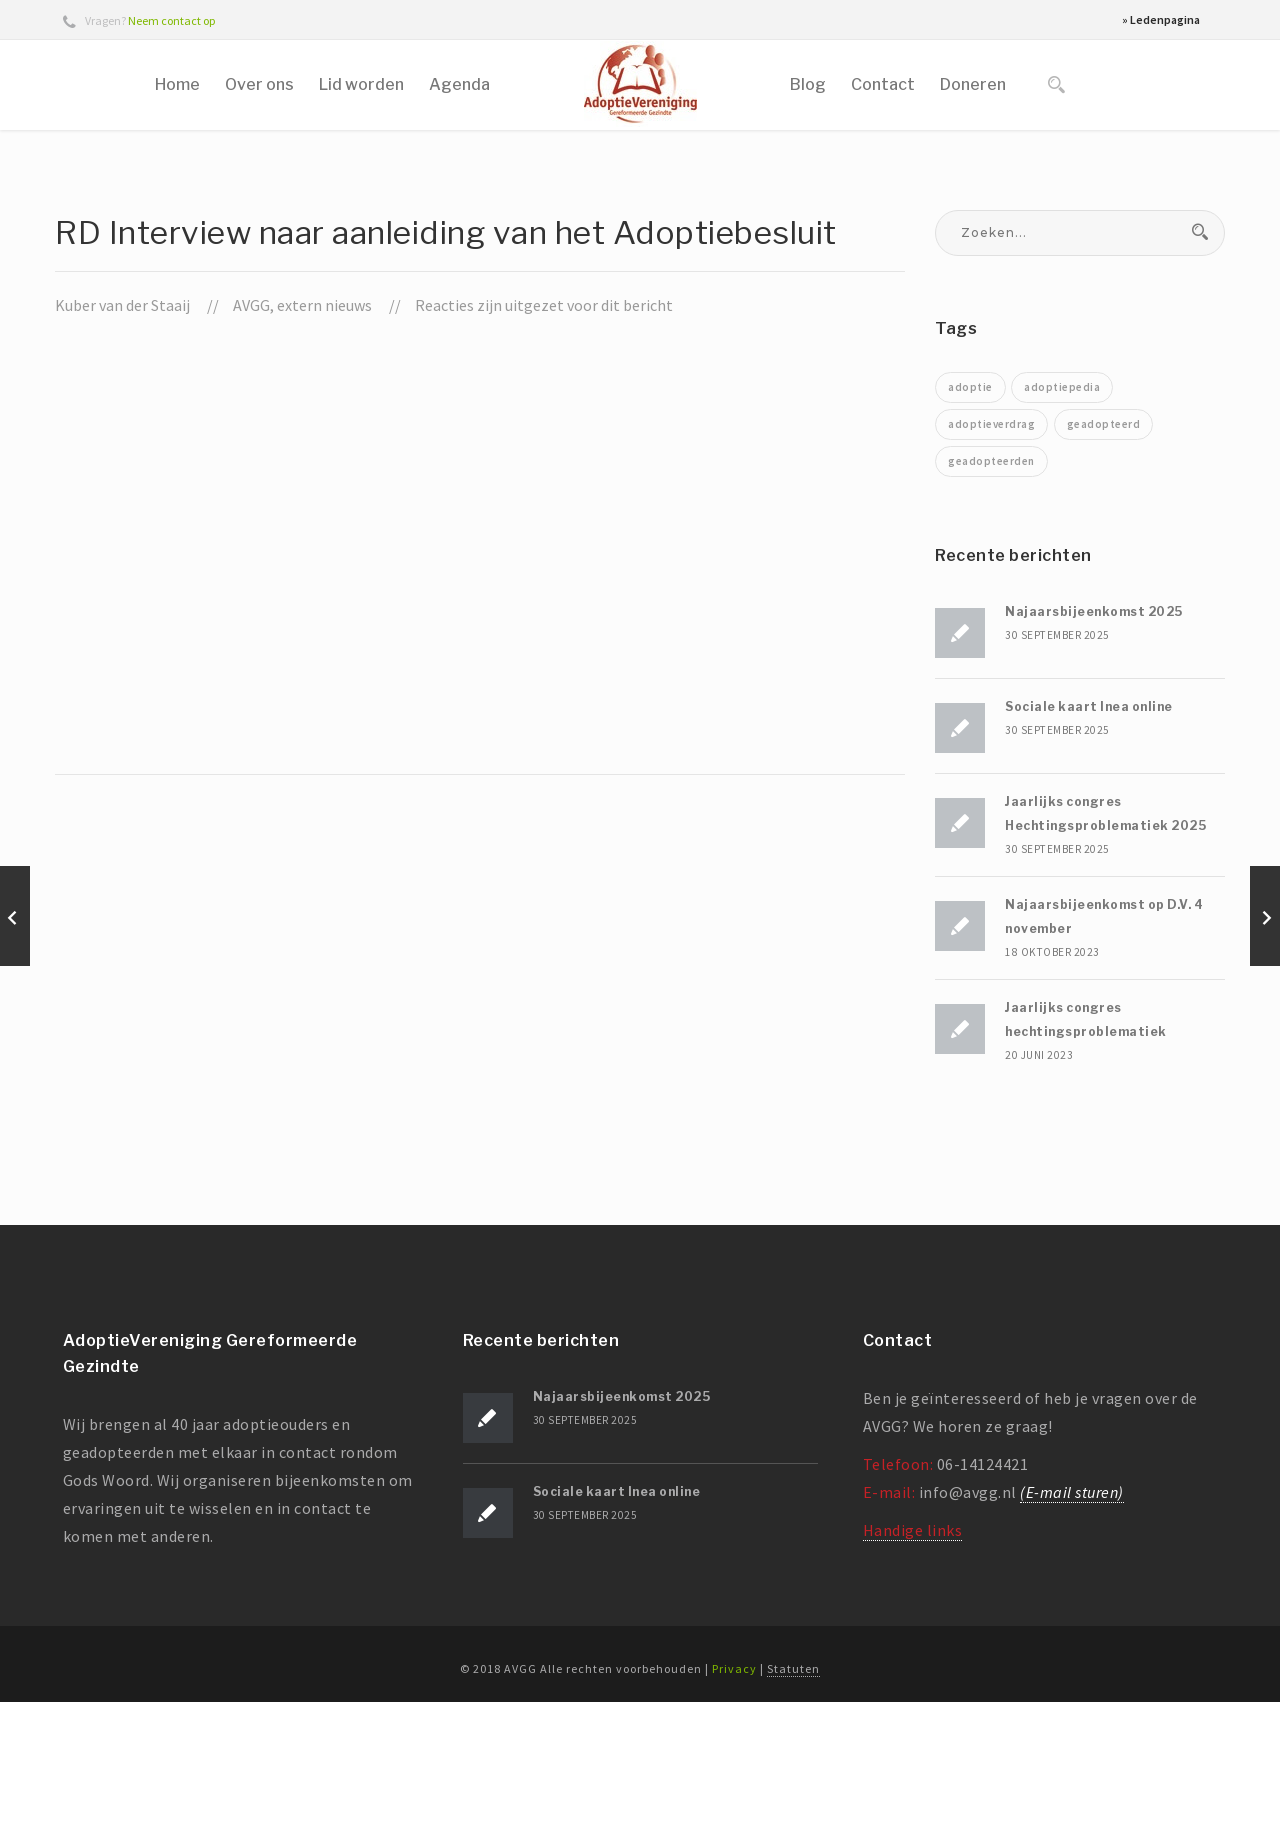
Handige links (913, 1660)
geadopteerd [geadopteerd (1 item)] (1104, 554)
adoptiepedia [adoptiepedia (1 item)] (1062, 517)
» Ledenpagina (1161, 19)
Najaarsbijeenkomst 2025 (1094, 741)
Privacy (734, 1798)
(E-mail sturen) (1072, 1622)
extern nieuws (324, 435)
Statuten (793, 1798)
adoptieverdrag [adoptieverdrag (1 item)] (991, 554)
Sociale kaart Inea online (1089, 836)
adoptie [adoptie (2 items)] (970, 517)
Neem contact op (171, 20)
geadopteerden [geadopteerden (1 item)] (991, 591)
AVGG (251, 435)
